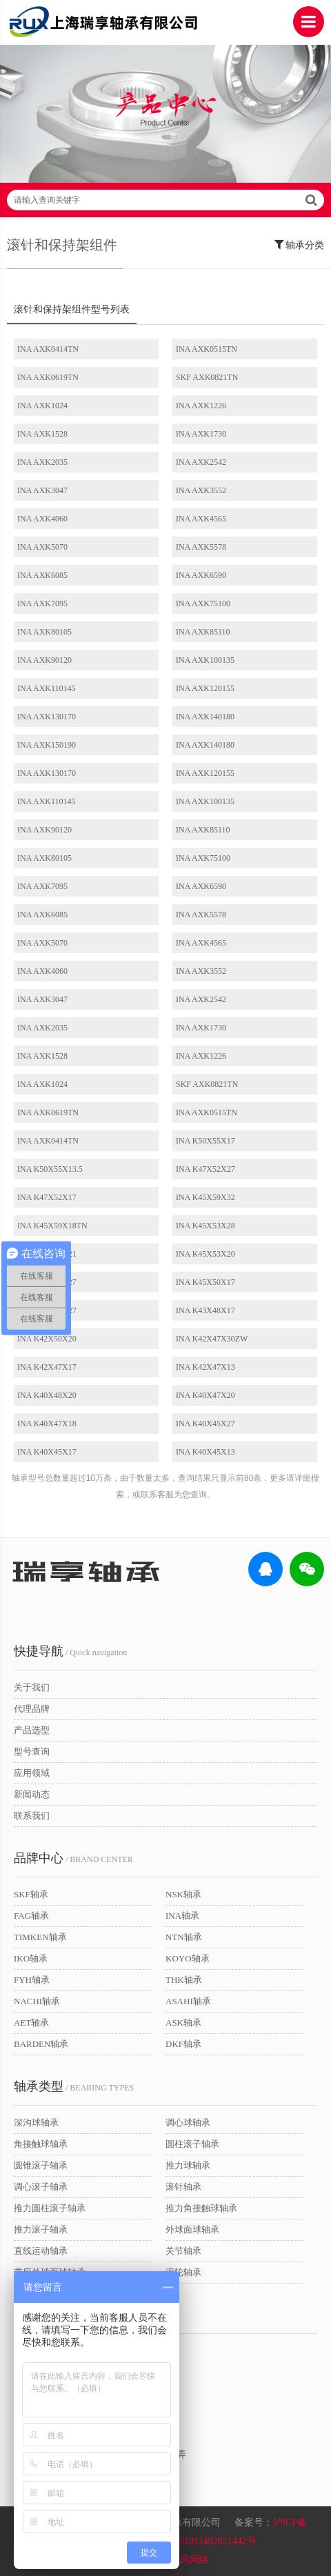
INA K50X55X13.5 (50, 1169)
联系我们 (32, 1815)
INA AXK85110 (203, 632)
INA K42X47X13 (205, 1367)
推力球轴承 (188, 2165)
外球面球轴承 (192, 2229)
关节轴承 (183, 2251)
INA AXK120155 (205, 688)
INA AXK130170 (46, 716)
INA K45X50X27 (47, 1282)
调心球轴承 (188, 2122)
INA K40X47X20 (205, 1395)
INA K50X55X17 (205, 1141)
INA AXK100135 (205, 660)
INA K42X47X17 (47, 1367)
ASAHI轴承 (188, 2001)
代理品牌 (32, 1709)
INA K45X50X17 (205, 1282)
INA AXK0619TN (48, 377)
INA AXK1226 (201, 405)
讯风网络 (189, 2560)
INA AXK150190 (46, 745)
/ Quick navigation (70, 1651)
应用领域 (32, 1773)
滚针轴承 (183, 2186)
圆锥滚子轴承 (41, 2165)
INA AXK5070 (42, 547)
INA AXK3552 (201, 490)
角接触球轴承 (41, 2144)
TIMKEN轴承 (40, 1937)
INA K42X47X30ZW (212, 1339)
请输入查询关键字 (165, 200)
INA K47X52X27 (205, 1169)
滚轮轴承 (183, 2272)
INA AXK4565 (201, 518)
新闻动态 (32, 1794)
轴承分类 (299, 244)
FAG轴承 (31, 1915)
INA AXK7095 (42, 603)
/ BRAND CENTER (73, 1858)
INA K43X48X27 (47, 1310)
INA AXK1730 (201, 434)
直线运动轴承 (41, 2251)
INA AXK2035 (42, 462)
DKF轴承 (183, 2044)
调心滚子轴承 (41, 2186)
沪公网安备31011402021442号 (193, 2541)
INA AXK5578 (201, 547)
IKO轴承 (31, 1958)
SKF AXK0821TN (207, 377)
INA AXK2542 (201, 462)
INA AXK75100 (203, 603)
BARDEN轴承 (41, 2044)
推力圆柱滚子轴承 (50, 2208)
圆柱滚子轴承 (192, 2144)
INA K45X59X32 (205, 1197)
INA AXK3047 (42, 490)
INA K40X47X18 (47, 1423)
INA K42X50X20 (47, 1339)
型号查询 (32, 1751)
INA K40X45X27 (205, 1423)
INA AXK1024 (42, 405)
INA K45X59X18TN (52, 1225)
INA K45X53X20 (205, 1254)
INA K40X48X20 (47, 1395)
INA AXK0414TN (48, 349)
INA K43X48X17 (205, 1310)
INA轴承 (182, 1915)
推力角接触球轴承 (201, 2208)
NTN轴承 (184, 1937)
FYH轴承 (32, 1980)
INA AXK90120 (44, 660)
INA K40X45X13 (205, 1452)
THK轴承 (184, 1980)
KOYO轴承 (188, 1958)
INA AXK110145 (46, 688)
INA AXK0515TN (206, 349)
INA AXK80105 (44, 632)
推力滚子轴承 (41, 2229)
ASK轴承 (183, 2022)
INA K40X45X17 (47, 1452)
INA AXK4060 (42, 518)
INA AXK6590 (201, 575)
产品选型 (32, 1730)
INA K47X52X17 (47, 1197)
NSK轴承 (183, 1894)
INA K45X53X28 (205, 1225)
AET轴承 (31, 2022)
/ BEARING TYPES (74, 2086)
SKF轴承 (31, 1894)
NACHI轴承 (37, 2001)
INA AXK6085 (42, 575)
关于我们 (32, 1687)
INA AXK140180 (205, 716)
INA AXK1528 (42, 434)
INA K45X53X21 (47, 1254)
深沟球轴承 (36, 2122)
